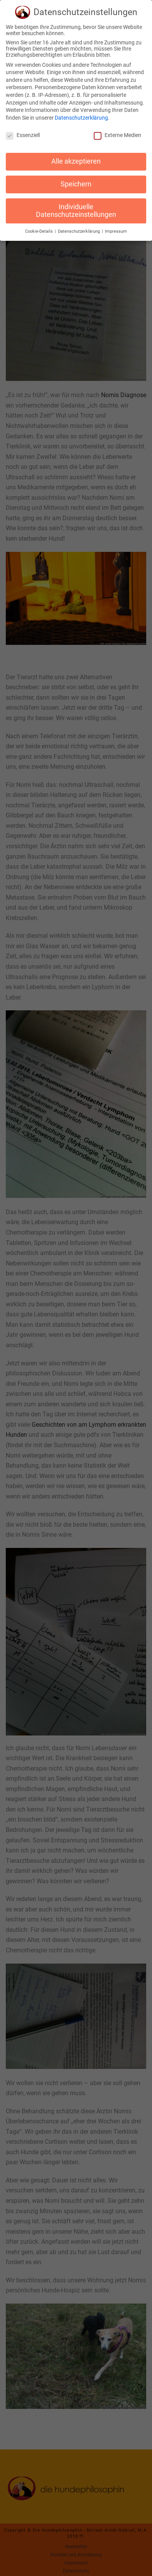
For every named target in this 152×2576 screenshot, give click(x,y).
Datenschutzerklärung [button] (79, 228)
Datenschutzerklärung (81, 115)
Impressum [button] (116, 228)
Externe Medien (117, 132)
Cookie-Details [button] (39, 228)
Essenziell (23, 132)
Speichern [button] (76, 182)
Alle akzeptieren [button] (76, 159)
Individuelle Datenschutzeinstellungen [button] (76, 208)
